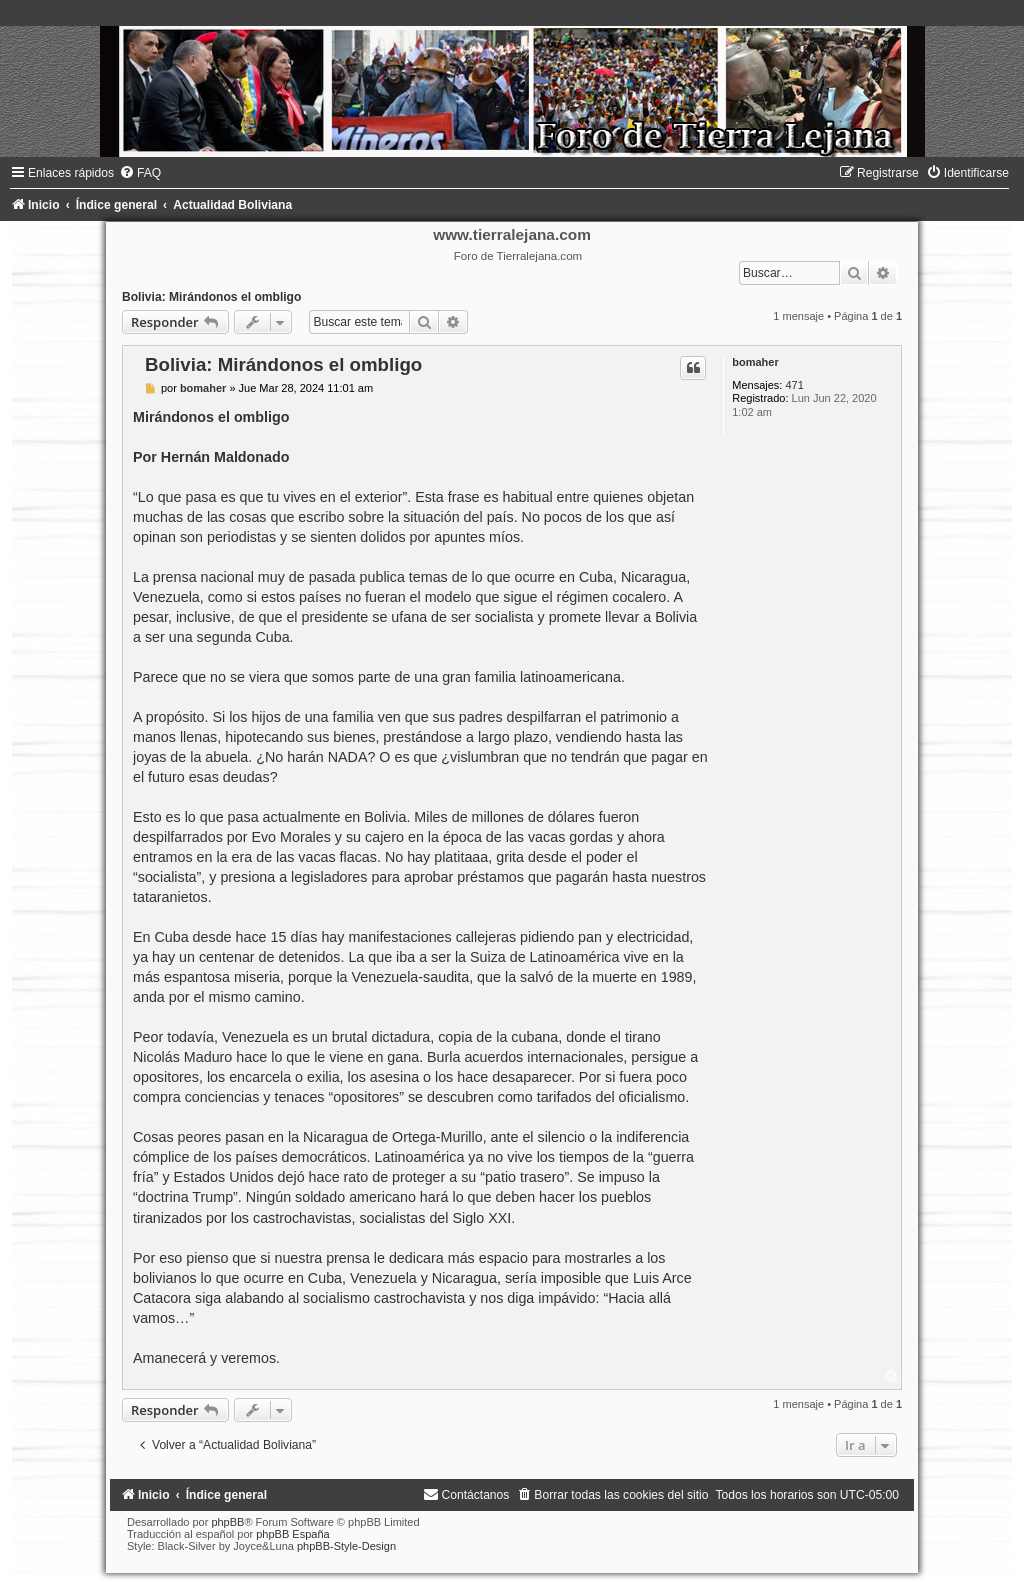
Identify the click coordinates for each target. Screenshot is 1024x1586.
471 (794, 385)
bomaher (755, 362)
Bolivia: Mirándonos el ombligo (211, 297)
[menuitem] (140, 173)
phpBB (227, 1522)
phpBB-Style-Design (346, 1546)
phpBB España (292, 1534)
